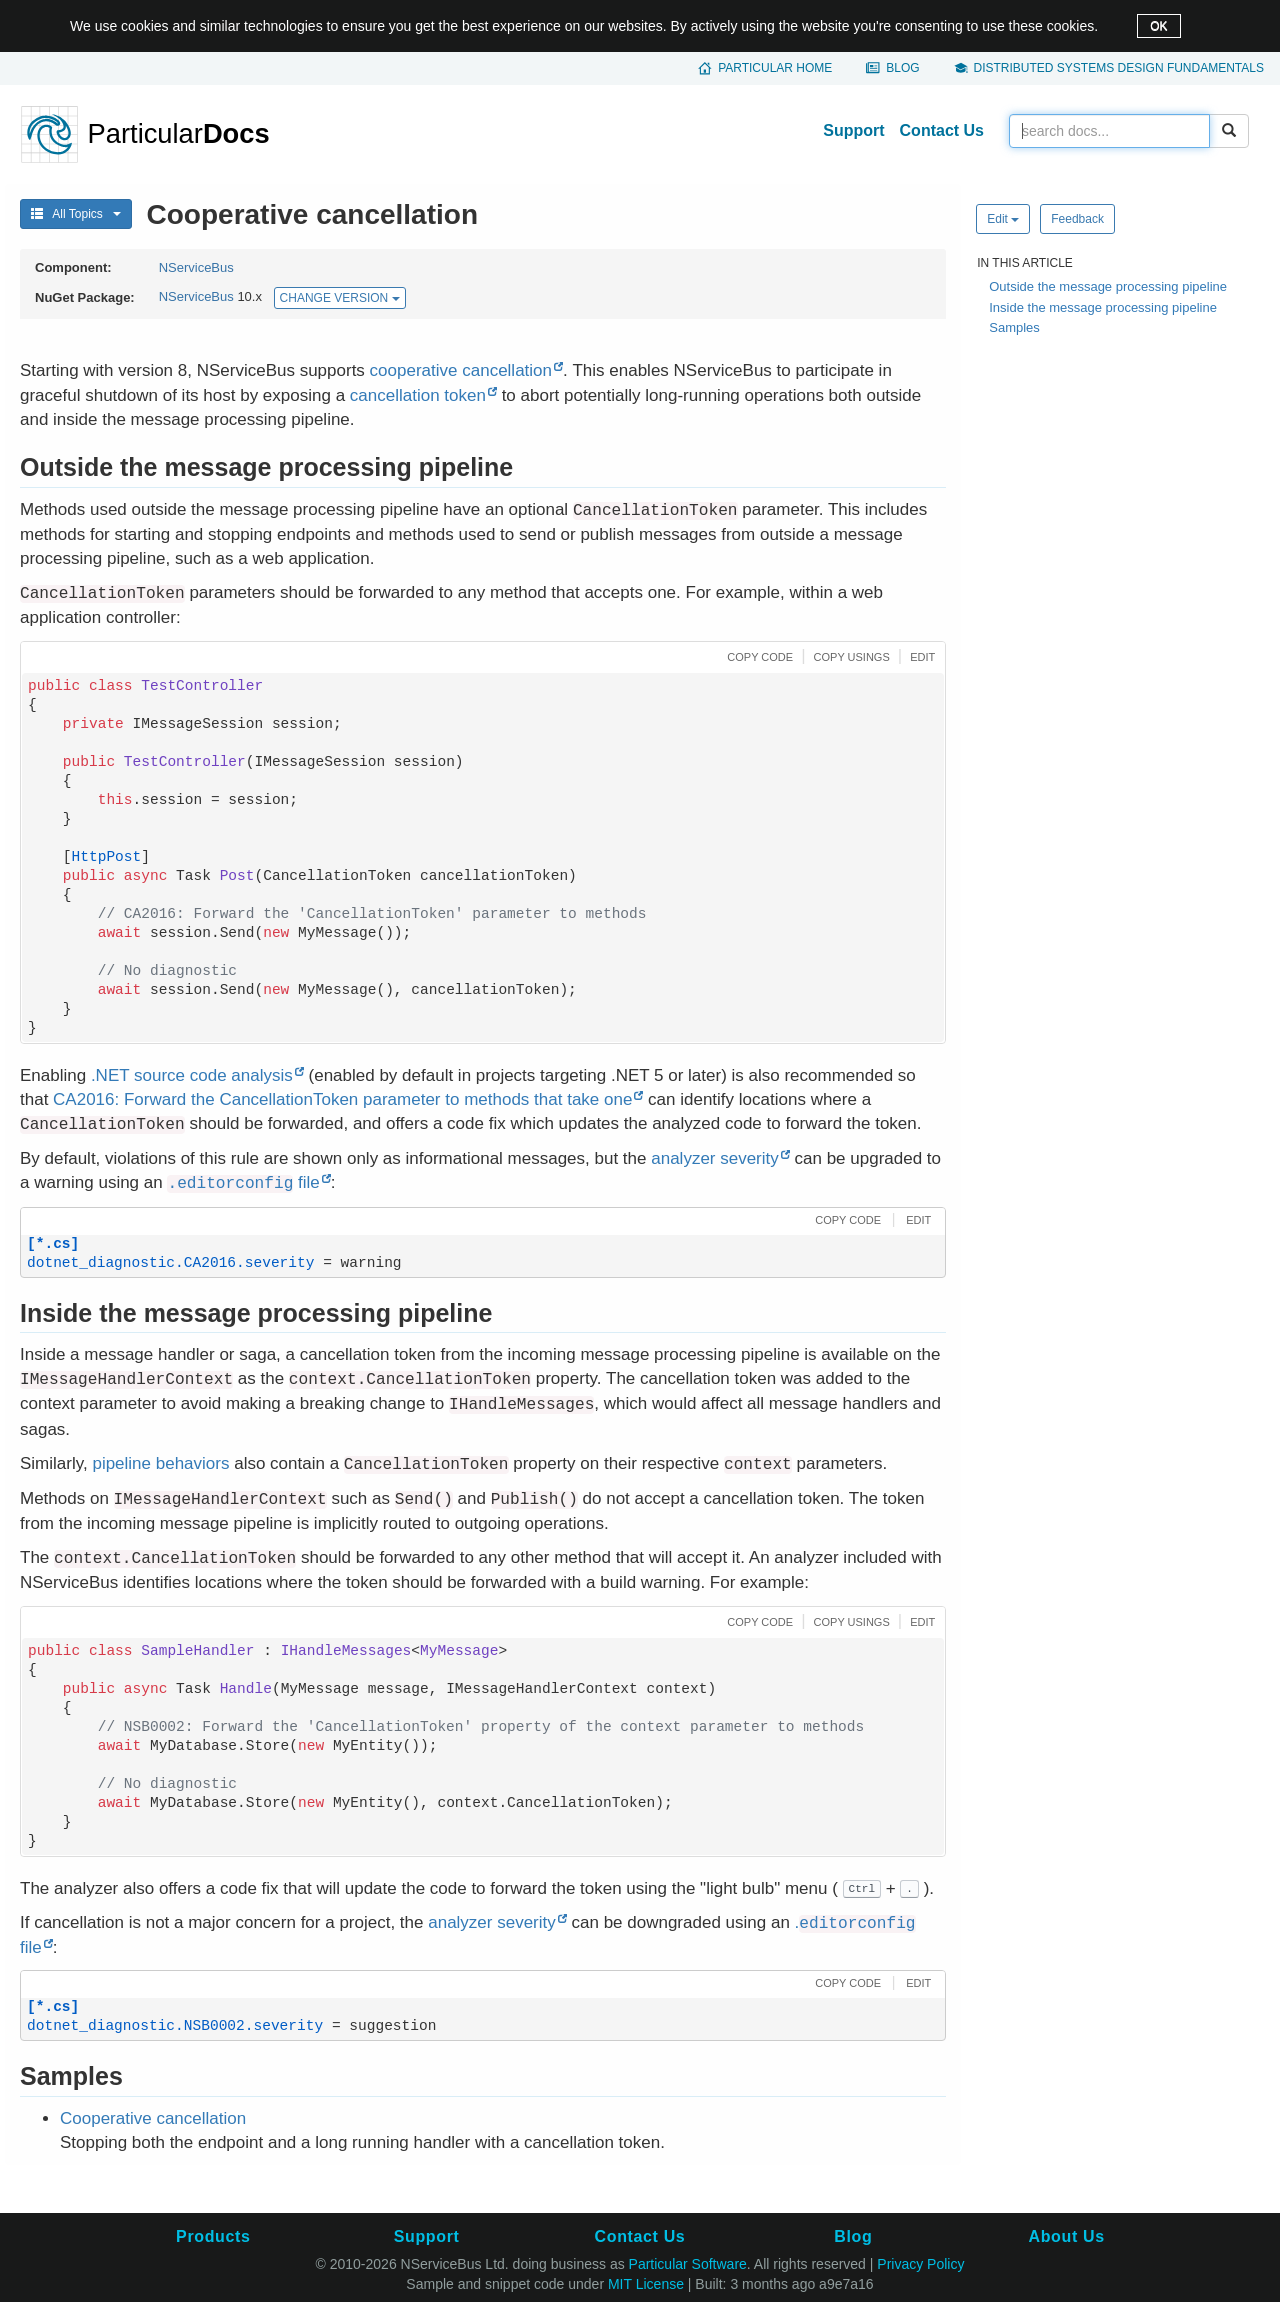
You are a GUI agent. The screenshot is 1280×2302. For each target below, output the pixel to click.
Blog (902, 68)
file (243, 1182)
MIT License (646, 2284)
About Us (1067, 2236)
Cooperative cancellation (153, 2118)
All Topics (76, 214)
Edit (1003, 219)
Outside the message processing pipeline (1108, 286)
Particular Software (688, 2264)
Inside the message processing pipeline (1103, 307)
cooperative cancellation (461, 370)
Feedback (1077, 219)
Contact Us (942, 130)
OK (1158, 26)
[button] (757, 655)
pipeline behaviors (160, 1463)
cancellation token (418, 395)
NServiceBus (196, 267)
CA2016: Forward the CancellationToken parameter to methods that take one (342, 1099)
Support (853, 130)
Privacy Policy (920, 2264)
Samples (1014, 327)
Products (213, 2236)
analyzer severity (715, 1158)
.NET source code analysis (192, 1075)
